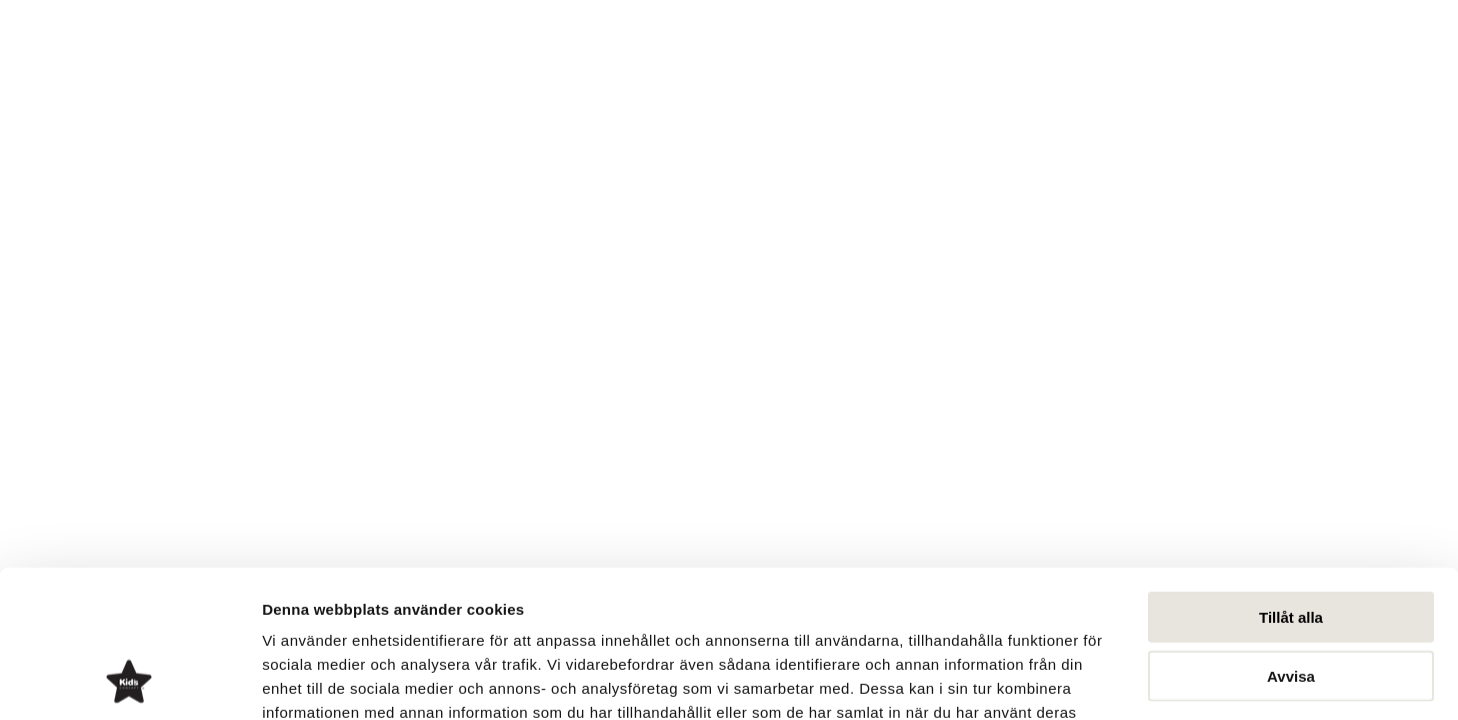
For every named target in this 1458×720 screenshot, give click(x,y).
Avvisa (1291, 539)
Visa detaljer (1086, 680)
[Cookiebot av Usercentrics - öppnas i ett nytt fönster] (129, 681)
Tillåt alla (1291, 480)
